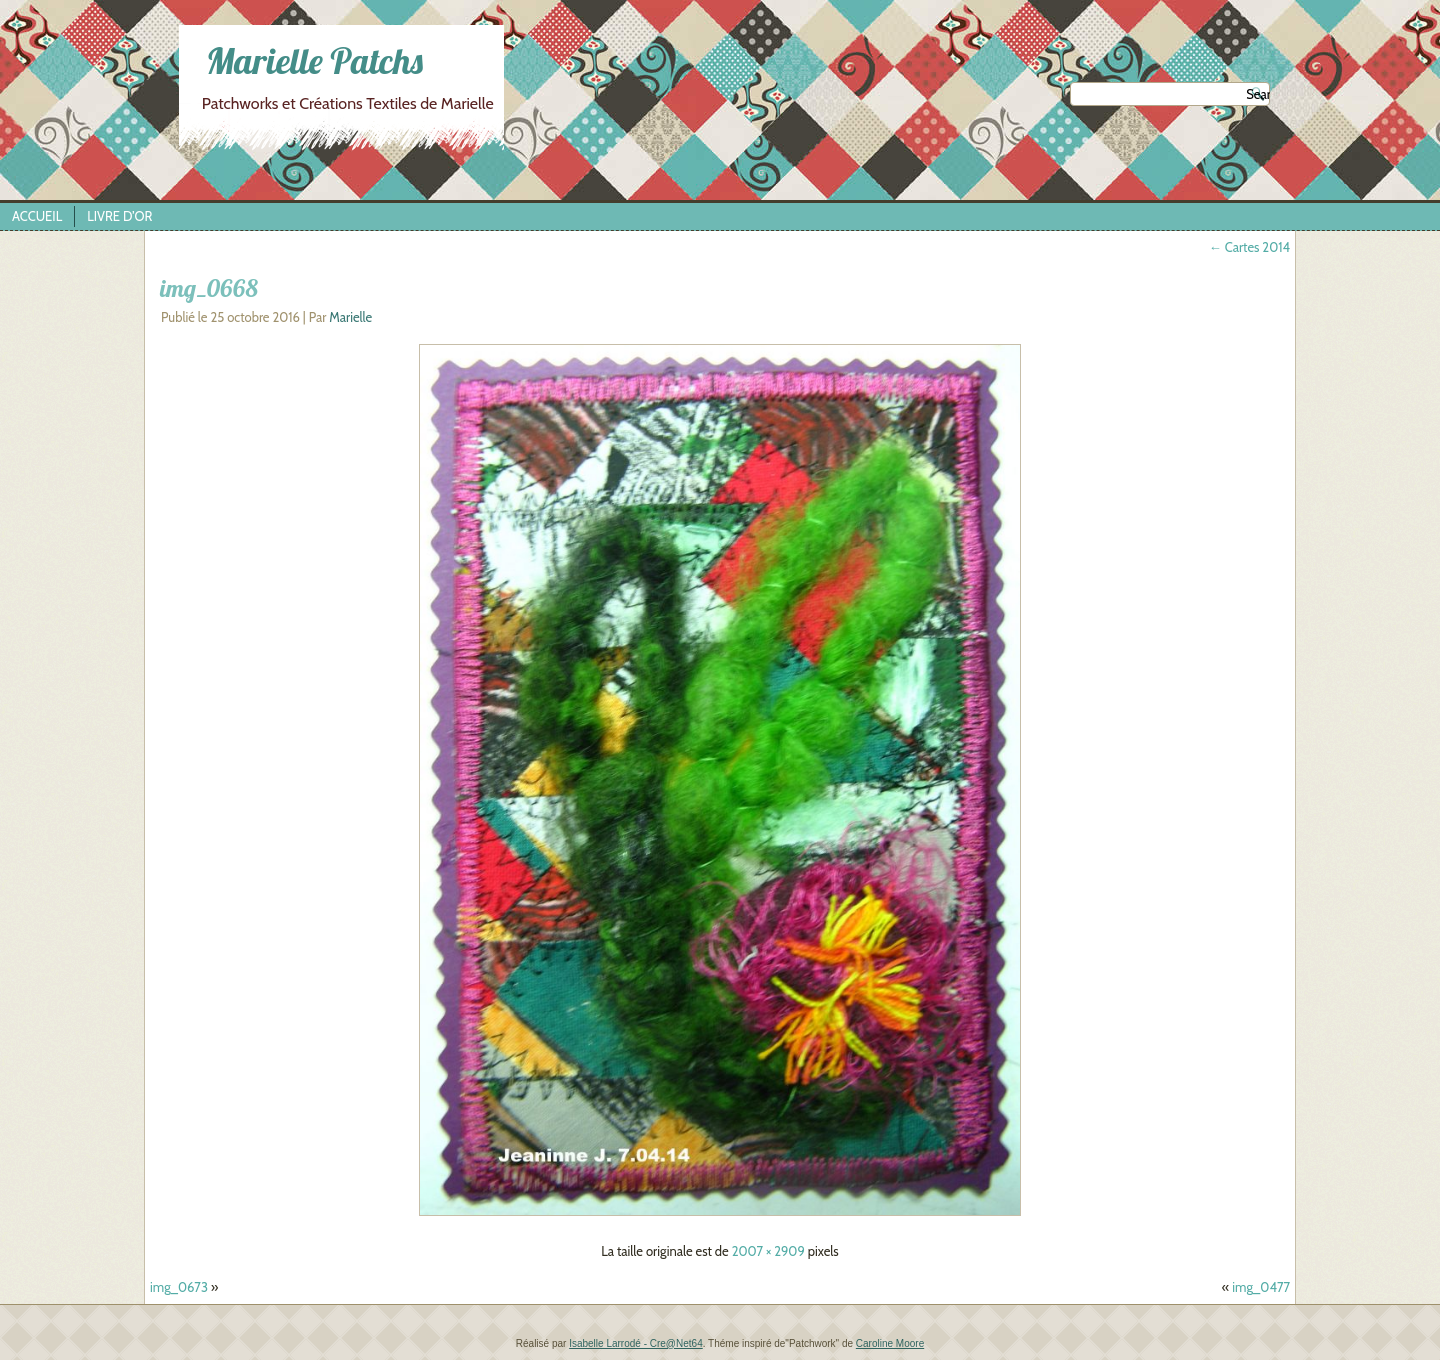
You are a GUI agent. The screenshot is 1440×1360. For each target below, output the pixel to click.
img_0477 (1261, 1287)
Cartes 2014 (1249, 247)
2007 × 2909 (768, 1251)
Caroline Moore (890, 1343)
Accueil (37, 216)
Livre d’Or (119, 216)
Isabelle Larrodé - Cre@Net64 (636, 1343)
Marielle (350, 317)
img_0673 (179, 1287)
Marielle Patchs (314, 60)
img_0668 (209, 288)
